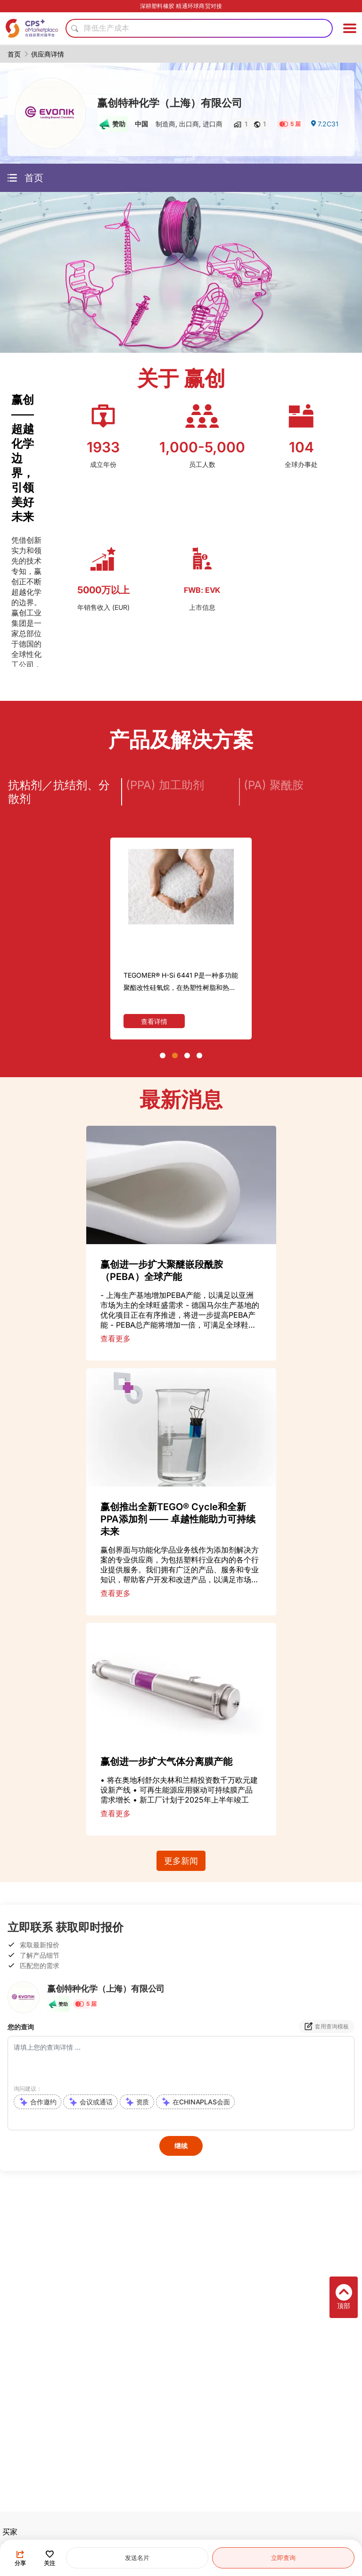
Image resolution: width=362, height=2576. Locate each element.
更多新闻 (181, 1861)
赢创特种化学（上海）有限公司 (169, 103)
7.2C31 (324, 124)
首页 (14, 54)
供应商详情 (47, 54)
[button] (162, 1055)
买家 (9, 2531)
